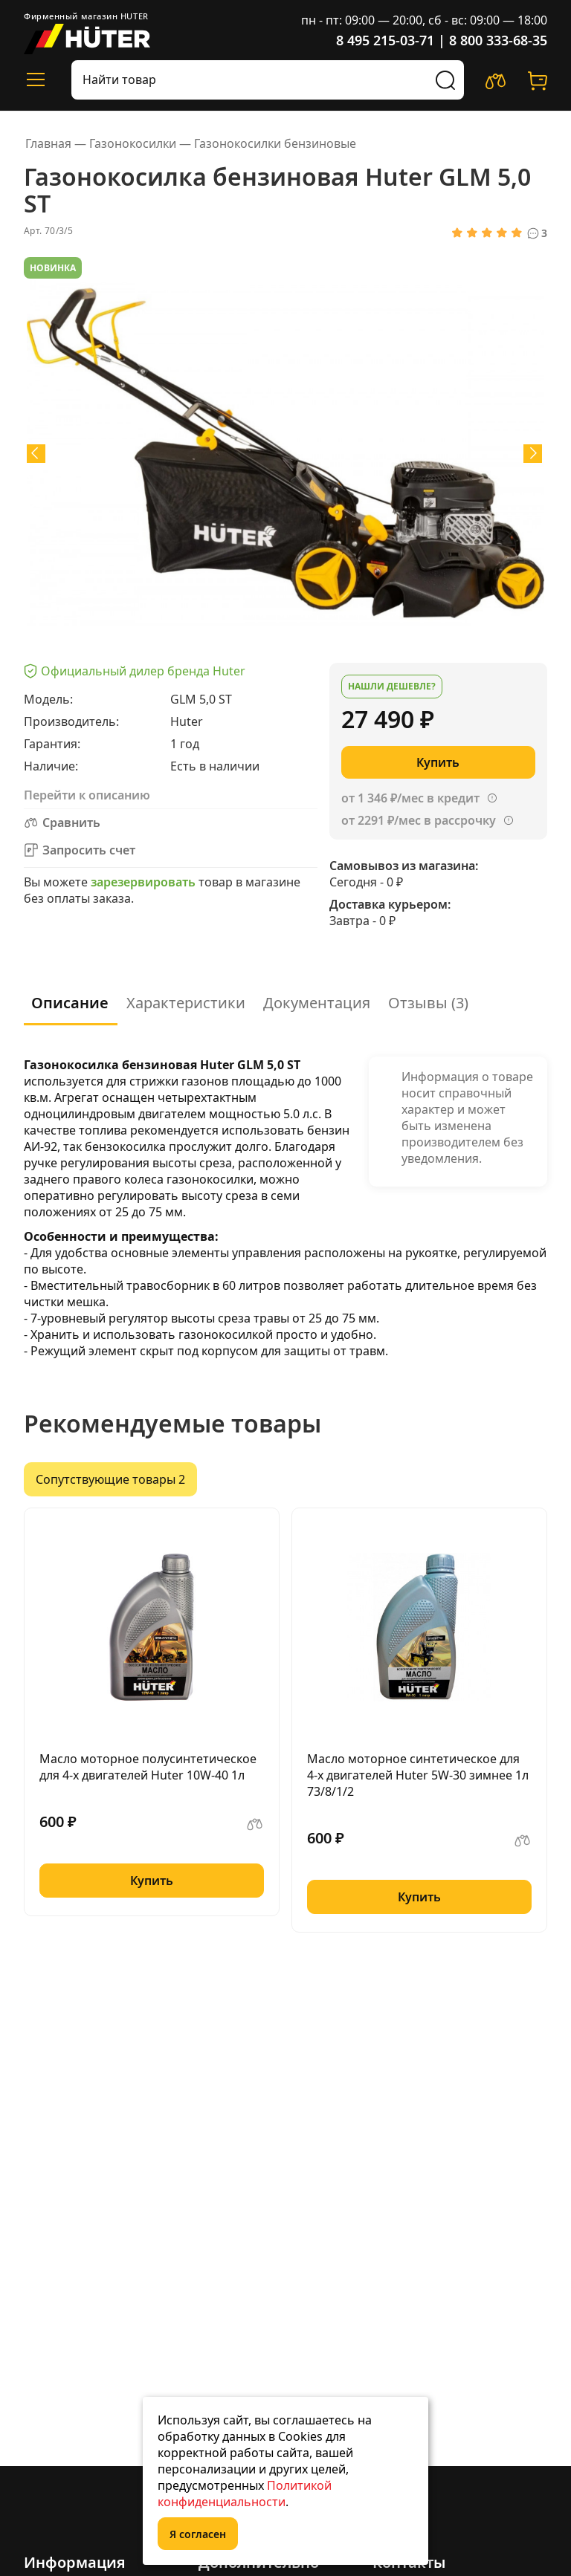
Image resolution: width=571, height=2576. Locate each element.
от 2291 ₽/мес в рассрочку (418, 820)
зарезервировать (143, 882)
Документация (316, 1003)
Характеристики (185, 1003)
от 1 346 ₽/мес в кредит (410, 798)
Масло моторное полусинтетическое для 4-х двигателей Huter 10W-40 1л (148, 1767)
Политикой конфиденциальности (245, 2493)
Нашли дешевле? (392, 686)
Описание (70, 1003)
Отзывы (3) (428, 1003)
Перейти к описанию (87, 795)
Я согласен (198, 2534)
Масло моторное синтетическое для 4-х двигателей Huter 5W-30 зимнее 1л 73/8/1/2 (418, 1775)
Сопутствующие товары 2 (110, 1479)
